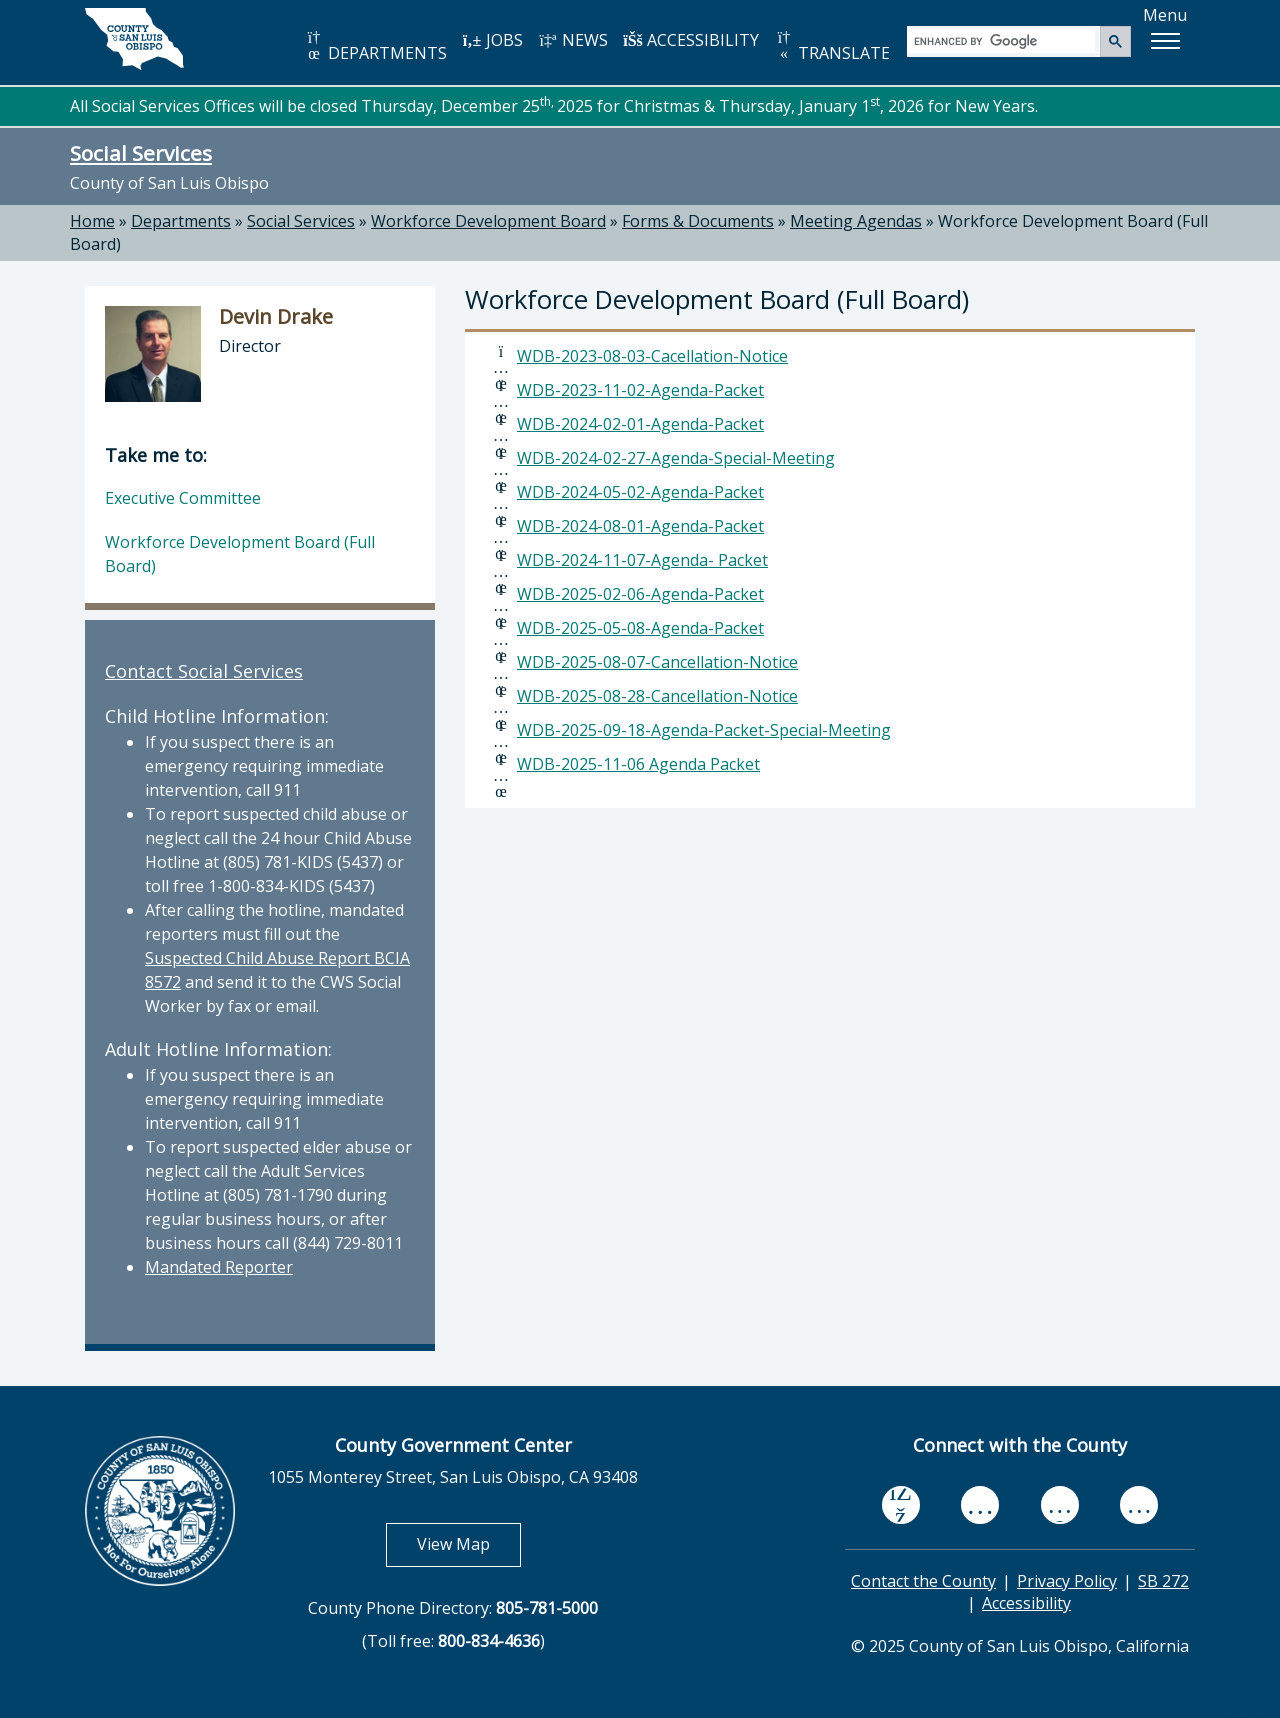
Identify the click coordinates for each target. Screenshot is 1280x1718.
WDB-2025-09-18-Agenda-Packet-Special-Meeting (704, 730)
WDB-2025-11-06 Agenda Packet (638, 764)
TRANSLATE (832, 46)
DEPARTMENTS (375, 46)
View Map (469, 1543)
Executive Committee (183, 498)
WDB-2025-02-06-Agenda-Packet (640, 594)
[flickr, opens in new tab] (1060, 1504)
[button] (1165, 41)
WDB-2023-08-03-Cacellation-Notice (652, 356)
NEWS (573, 40)
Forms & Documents (698, 221)
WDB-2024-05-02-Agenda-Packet (640, 492)
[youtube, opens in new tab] (980, 1505)
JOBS (492, 40)
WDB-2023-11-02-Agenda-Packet (640, 390)
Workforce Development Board (488, 221)
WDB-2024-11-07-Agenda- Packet (642, 560)
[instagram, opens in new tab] (1139, 1504)
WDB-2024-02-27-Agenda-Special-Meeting (676, 458)
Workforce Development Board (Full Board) (240, 554)
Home (92, 221)
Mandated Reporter (219, 1267)
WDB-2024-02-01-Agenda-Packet (640, 424)
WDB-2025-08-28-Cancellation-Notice (657, 696)
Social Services (141, 153)
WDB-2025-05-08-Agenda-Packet (640, 628)
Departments (181, 221)
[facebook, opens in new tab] (901, 1505)
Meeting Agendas (856, 221)
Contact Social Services (204, 671)
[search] (1004, 40)
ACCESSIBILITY (691, 40)
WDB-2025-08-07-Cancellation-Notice (657, 662)
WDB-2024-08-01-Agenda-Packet (640, 526)
